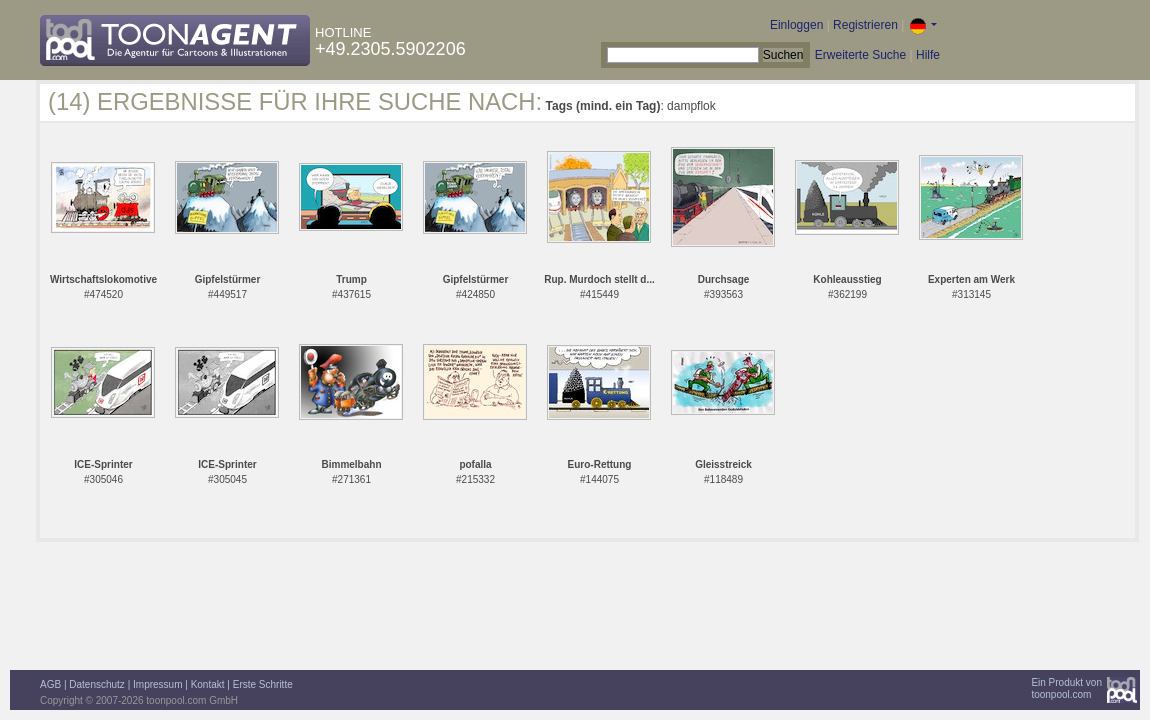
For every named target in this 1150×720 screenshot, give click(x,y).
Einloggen (796, 25)
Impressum (157, 684)
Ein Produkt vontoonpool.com (1066, 688)
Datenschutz (97, 684)
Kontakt (208, 684)
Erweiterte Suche (860, 55)
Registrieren (865, 25)
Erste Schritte (263, 684)
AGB (50, 684)
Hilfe (928, 55)
